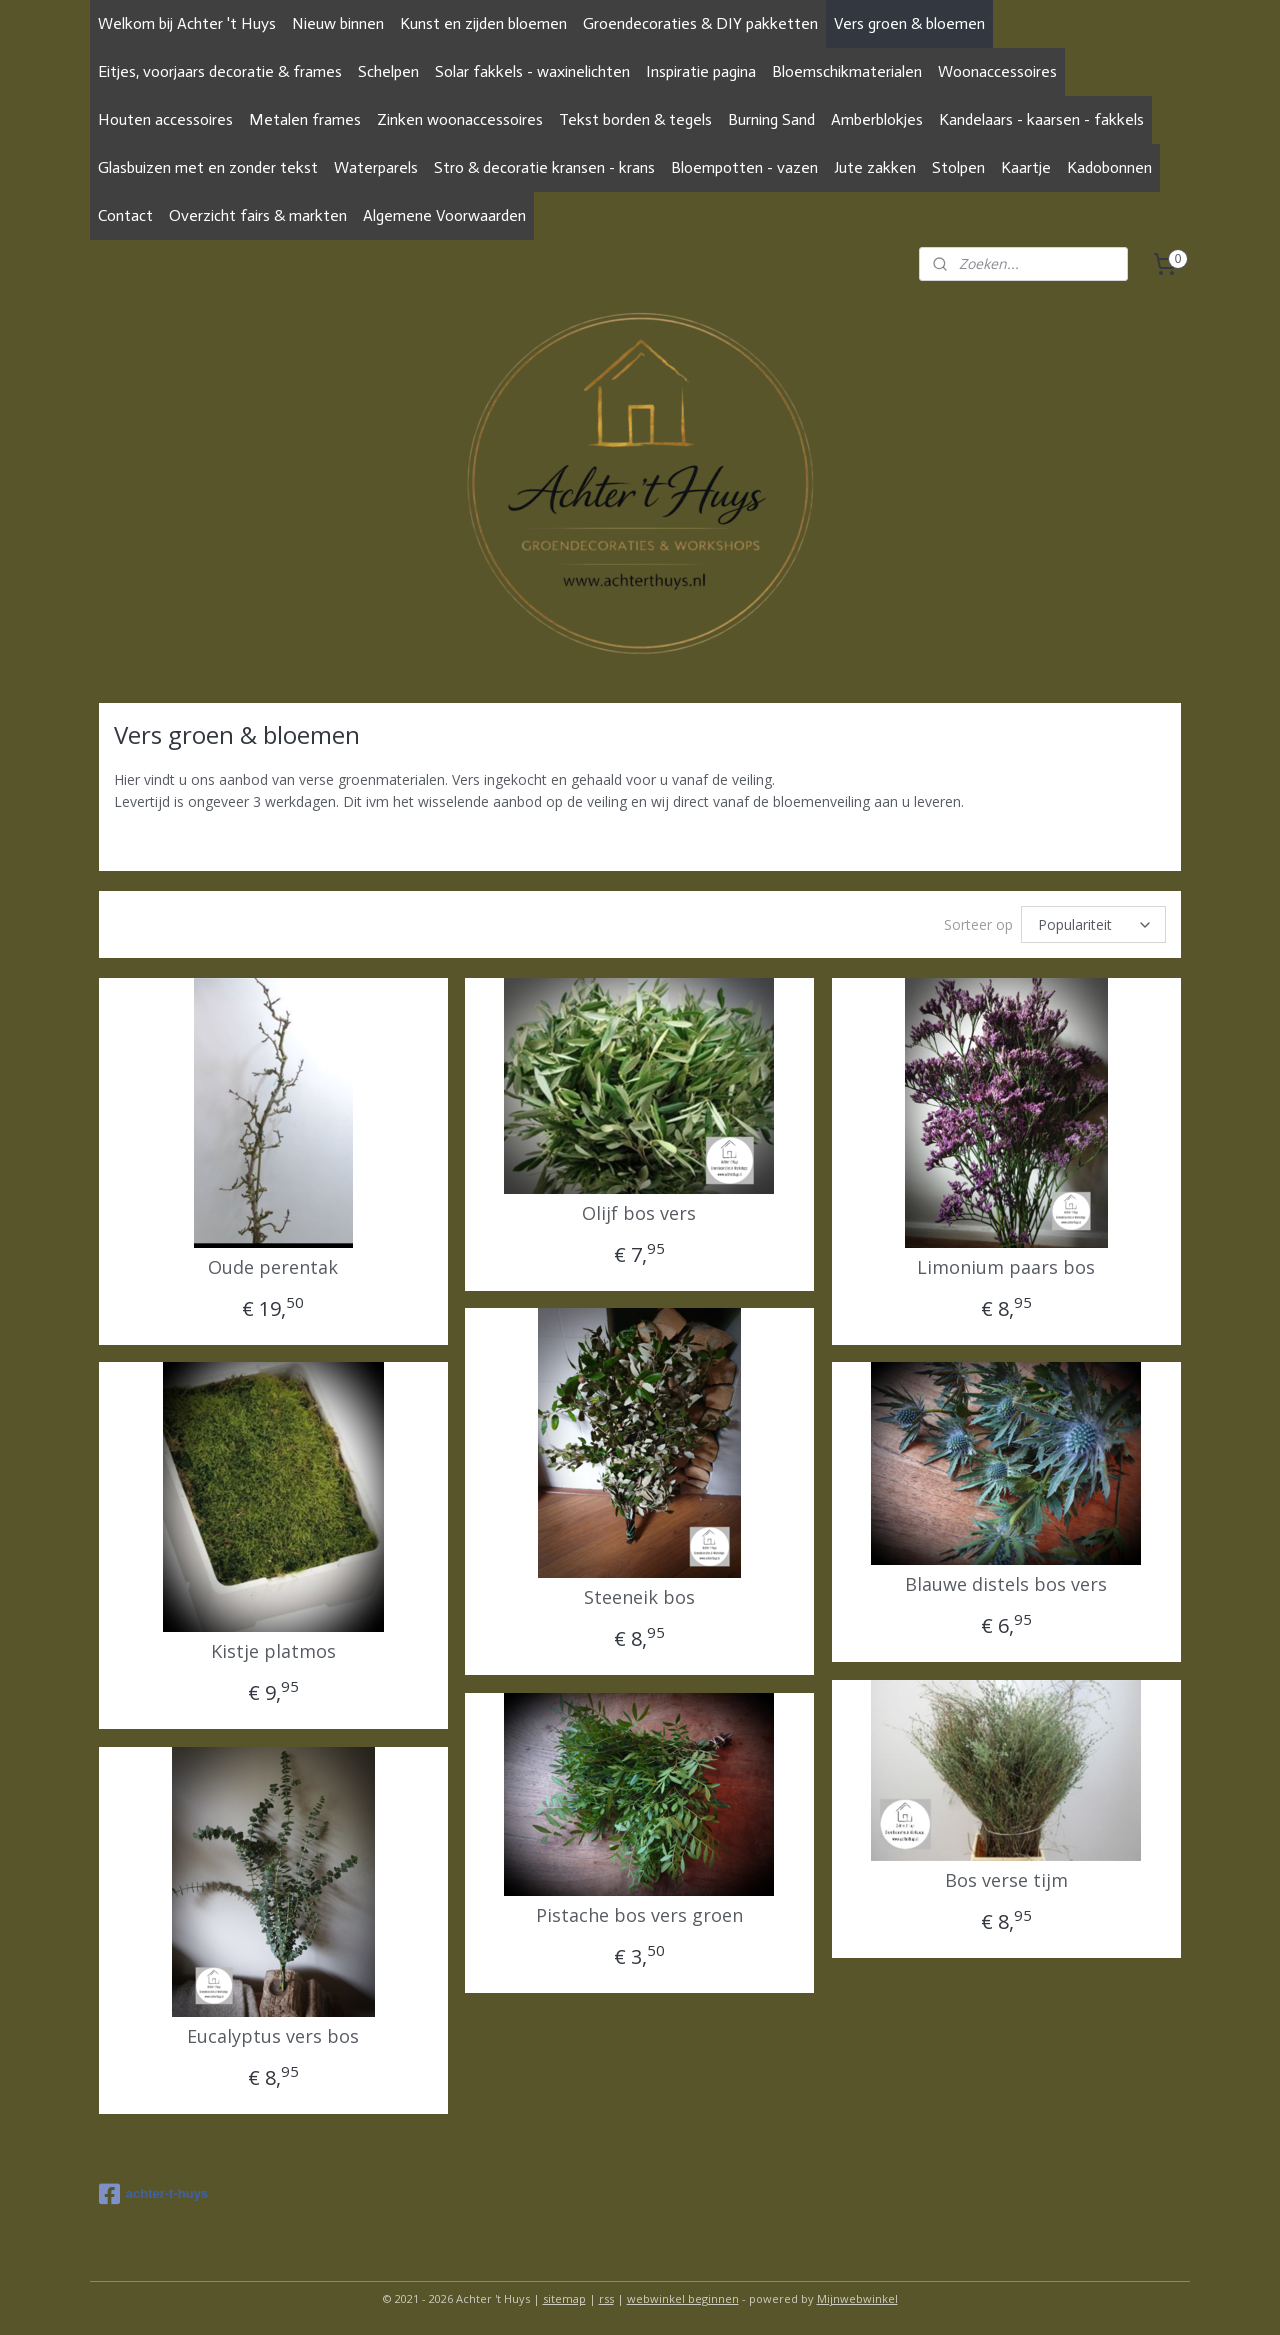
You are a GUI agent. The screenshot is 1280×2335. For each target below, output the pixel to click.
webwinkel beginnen (683, 2298)
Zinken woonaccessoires (460, 119)
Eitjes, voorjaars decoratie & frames (220, 71)
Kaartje (1026, 167)
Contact (125, 215)
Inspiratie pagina (701, 71)
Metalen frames (305, 119)
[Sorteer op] (1093, 924)
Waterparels (376, 167)
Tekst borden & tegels (635, 119)
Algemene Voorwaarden (444, 215)
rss (606, 2298)
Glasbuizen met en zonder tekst (208, 167)
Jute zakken (875, 167)
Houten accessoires (165, 119)
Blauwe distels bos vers (1006, 1585)
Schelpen (388, 71)
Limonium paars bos (1006, 1268)
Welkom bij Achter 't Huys (187, 23)
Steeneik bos (639, 1598)
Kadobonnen (1109, 167)
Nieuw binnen (338, 23)
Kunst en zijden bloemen (483, 23)
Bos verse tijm (1006, 1881)
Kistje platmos (273, 1652)
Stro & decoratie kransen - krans (544, 167)
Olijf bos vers (639, 1214)
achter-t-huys (153, 2194)
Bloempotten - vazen (744, 167)
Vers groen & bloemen (909, 23)
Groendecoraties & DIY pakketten (700, 23)
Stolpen (958, 167)
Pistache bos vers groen (639, 1916)
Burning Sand (771, 119)
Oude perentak (273, 1268)
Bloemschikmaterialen (847, 71)
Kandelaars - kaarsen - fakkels (1041, 119)
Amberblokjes (877, 119)
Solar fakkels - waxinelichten (532, 71)
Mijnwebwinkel (857, 2298)
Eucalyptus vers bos (273, 2037)
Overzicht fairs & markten (258, 215)
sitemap (564, 2298)
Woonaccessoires (997, 71)
